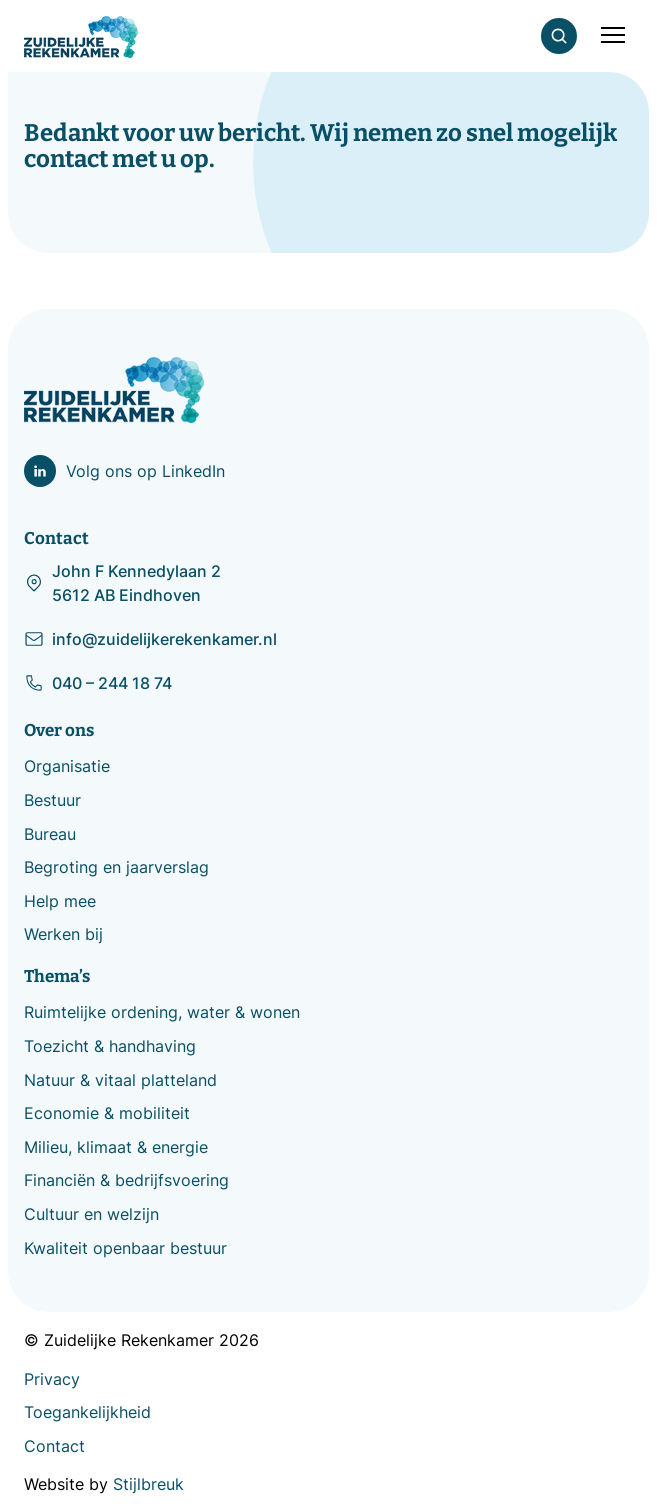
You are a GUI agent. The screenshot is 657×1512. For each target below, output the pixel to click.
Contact (54, 1446)
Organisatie (67, 766)
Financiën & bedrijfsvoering (126, 1180)
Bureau (50, 834)
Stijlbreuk (148, 1484)
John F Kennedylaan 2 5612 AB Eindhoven (122, 583)
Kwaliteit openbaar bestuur (125, 1248)
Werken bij (63, 934)
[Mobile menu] (613, 35)
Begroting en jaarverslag (116, 867)
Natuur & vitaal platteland (120, 1080)
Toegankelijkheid (87, 1412)
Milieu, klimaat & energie (116, 1147)
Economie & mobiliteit (107, 1113)
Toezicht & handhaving (110, 1046)
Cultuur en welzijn (91, 1214)
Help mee (60, 901)
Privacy (52, 1379)
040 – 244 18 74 (98, 683)
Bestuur (52, 800)
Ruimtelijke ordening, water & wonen (162, 1012)
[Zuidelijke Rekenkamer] (81, 37)
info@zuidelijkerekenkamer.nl (150, 639)
